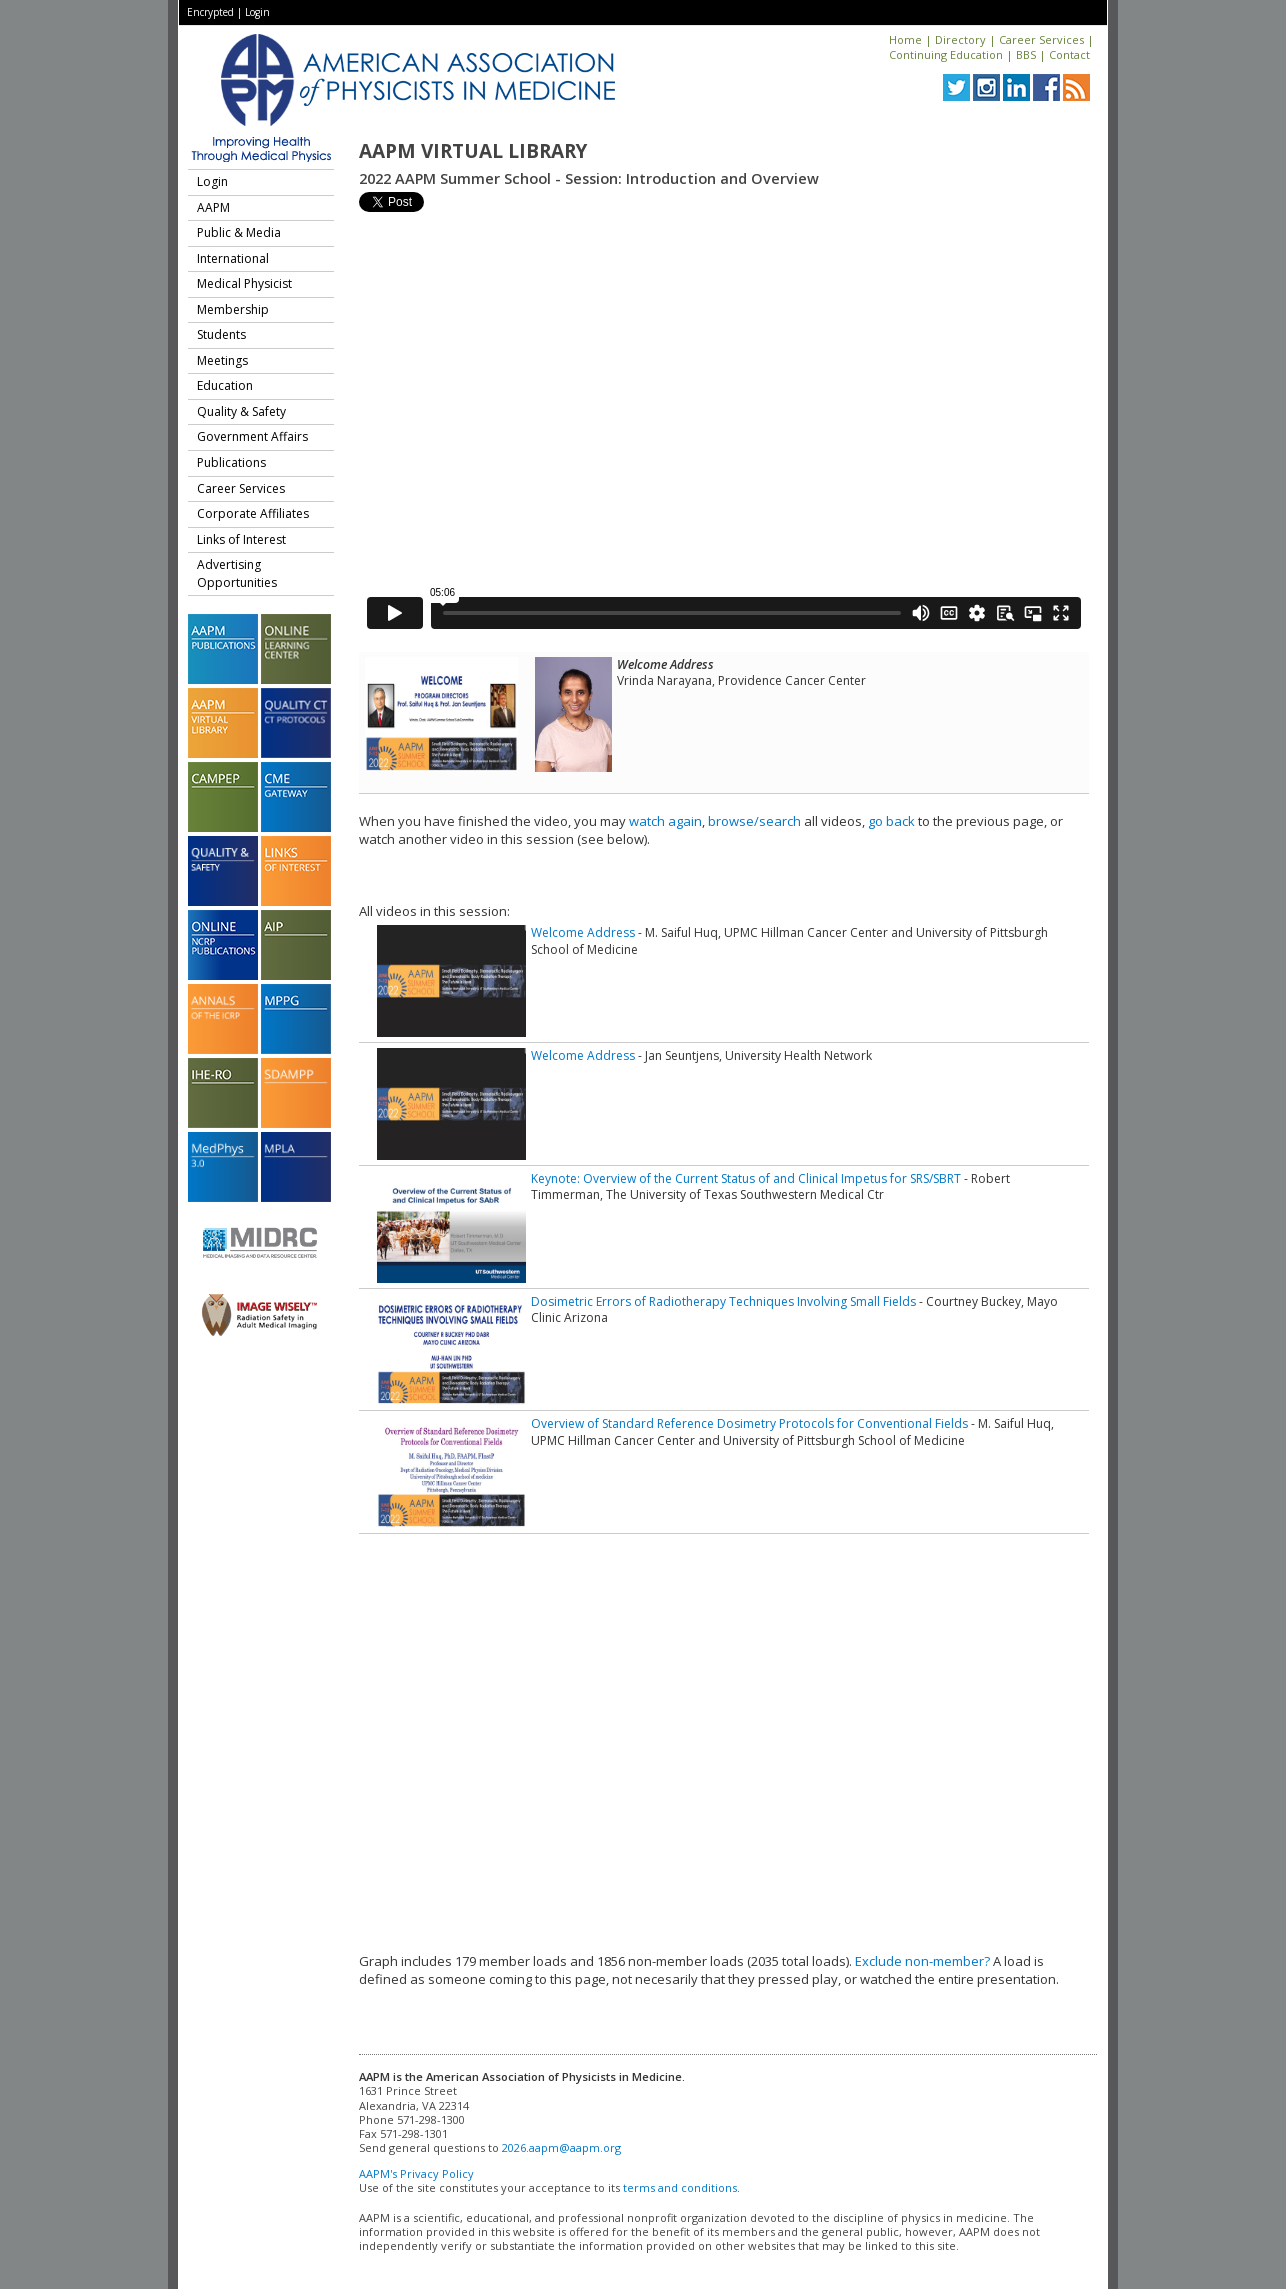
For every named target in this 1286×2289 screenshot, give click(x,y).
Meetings (222, 360)
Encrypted (210, 12)
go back (891, 821)
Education (225, 385)
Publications (231, 462)
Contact (1069, 54)
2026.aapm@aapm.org (561, 2147)
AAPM (213, 207)
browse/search (754, 821)
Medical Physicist (244, 283)
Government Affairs (252, 436)
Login (257, 12)
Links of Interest (241, 539)
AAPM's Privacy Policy (416, 2173)
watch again (665, 821)
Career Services (1041, 39)
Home (905, 39)
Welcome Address (583, 932)
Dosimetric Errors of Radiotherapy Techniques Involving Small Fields (723, 1301)
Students (221, 334)
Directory (960, 39)
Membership (233, 309)
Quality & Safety (241, 411)
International (233, 258)
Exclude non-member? (922, 1961)
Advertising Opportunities (237, 573)
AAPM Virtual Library (473, 151)
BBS (1026, 54)
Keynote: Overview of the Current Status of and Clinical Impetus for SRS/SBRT (746, 1178)
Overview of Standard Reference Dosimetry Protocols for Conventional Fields (749, 1423)
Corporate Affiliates (253, 513)
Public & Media (239, 232)
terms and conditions (680, 2187)
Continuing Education (946, 54)
